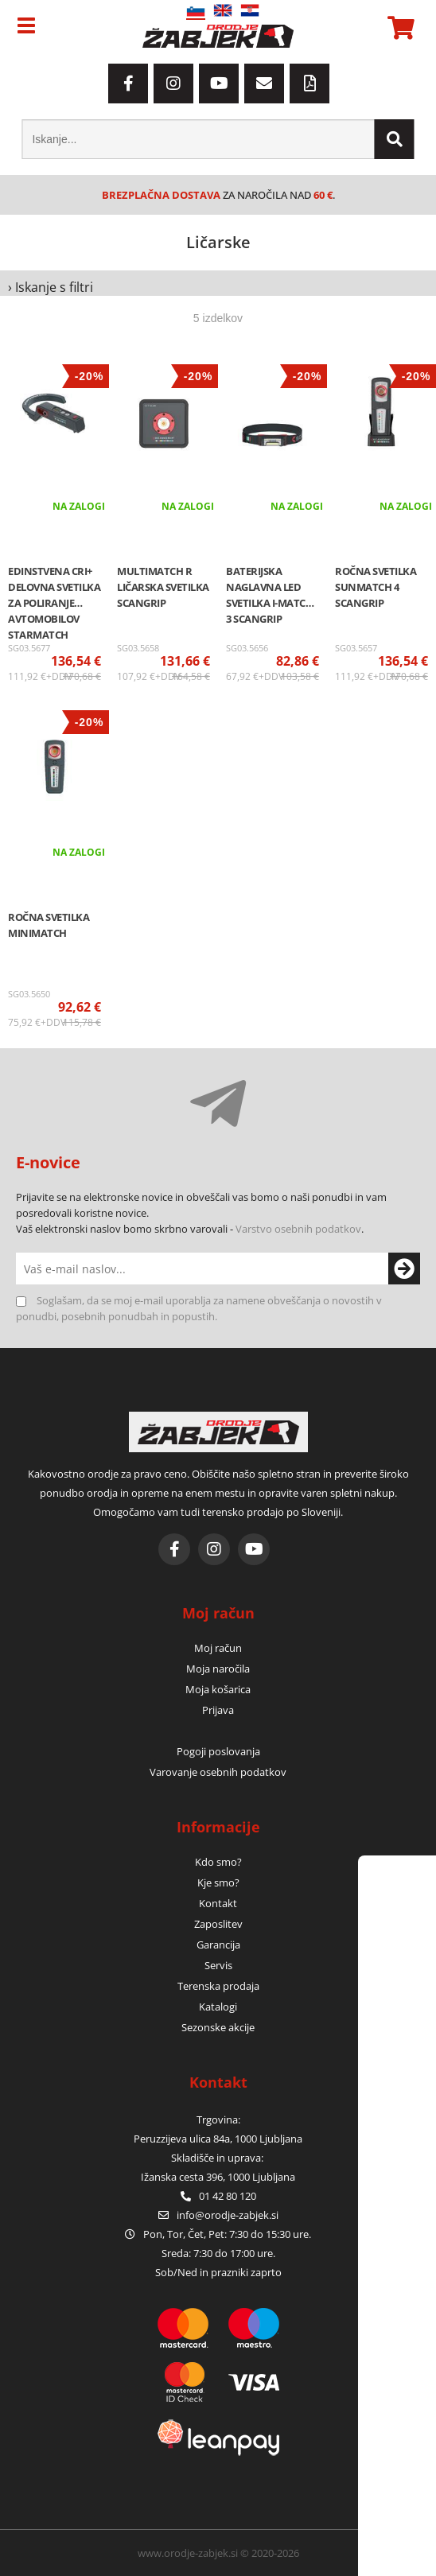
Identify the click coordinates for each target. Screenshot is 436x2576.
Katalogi (218, 2006)
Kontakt (218, 1903)
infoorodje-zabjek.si (227, 2215)
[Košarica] (399, 28)
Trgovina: (218, 2119)
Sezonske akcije (218, 2027)
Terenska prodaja (218, 1986)
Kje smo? (218, 1882)
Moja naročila (218, 1668)
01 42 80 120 (218, 2196)
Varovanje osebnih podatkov (218, 1772)
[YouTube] (219, 83)
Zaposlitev (218, 1924)
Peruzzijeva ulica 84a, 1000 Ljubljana (218, 2138)
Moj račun (218, 1648)
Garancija (218, 1944)
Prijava (218, 1710)
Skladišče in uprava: (218, 2158)
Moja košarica (218, 1689)
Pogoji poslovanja (218, 1751)
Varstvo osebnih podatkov (298, 1229)
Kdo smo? (218, 1862)
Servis (218, 1965)
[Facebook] (128, 83)
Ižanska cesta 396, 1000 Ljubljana (218, 2177)
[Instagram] (173, 83)
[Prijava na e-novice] (404, 1268)
